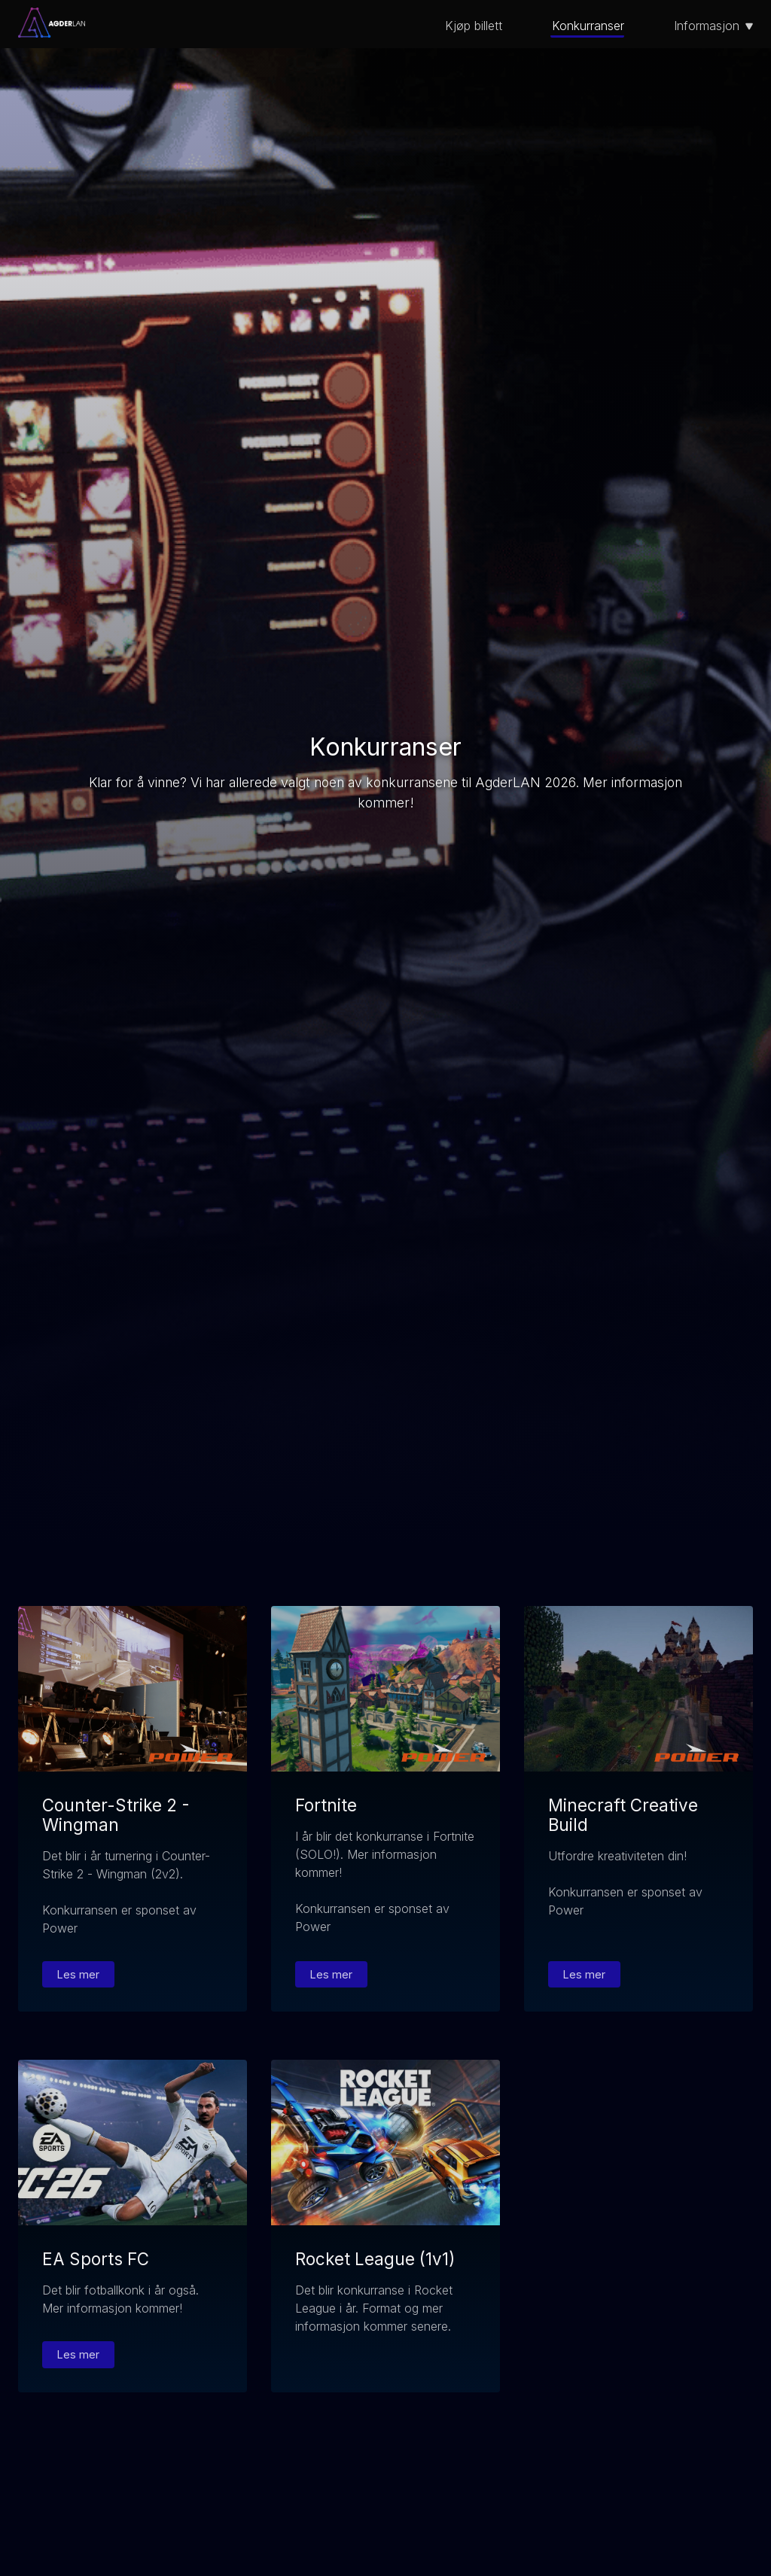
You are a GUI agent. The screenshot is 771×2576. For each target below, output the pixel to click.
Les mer (78, 1974)
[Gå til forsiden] (51, 33)
